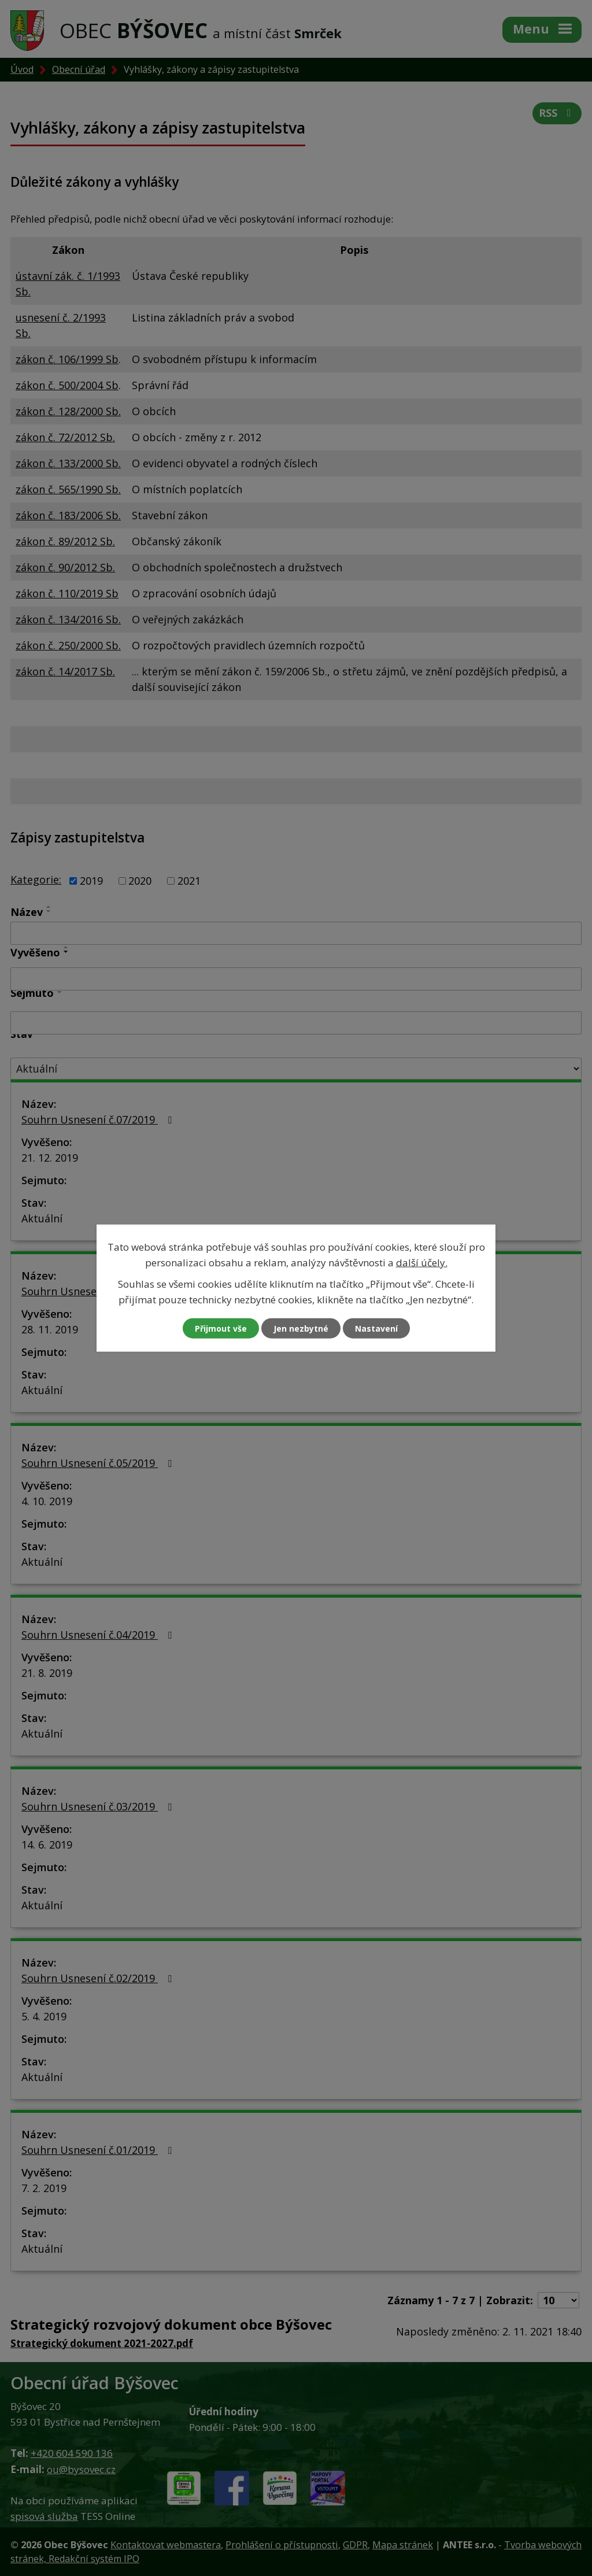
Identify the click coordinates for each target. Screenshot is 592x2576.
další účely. (421, 1262)
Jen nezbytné (300, 1328)
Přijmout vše (221, 1328)
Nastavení (376, 1328)
